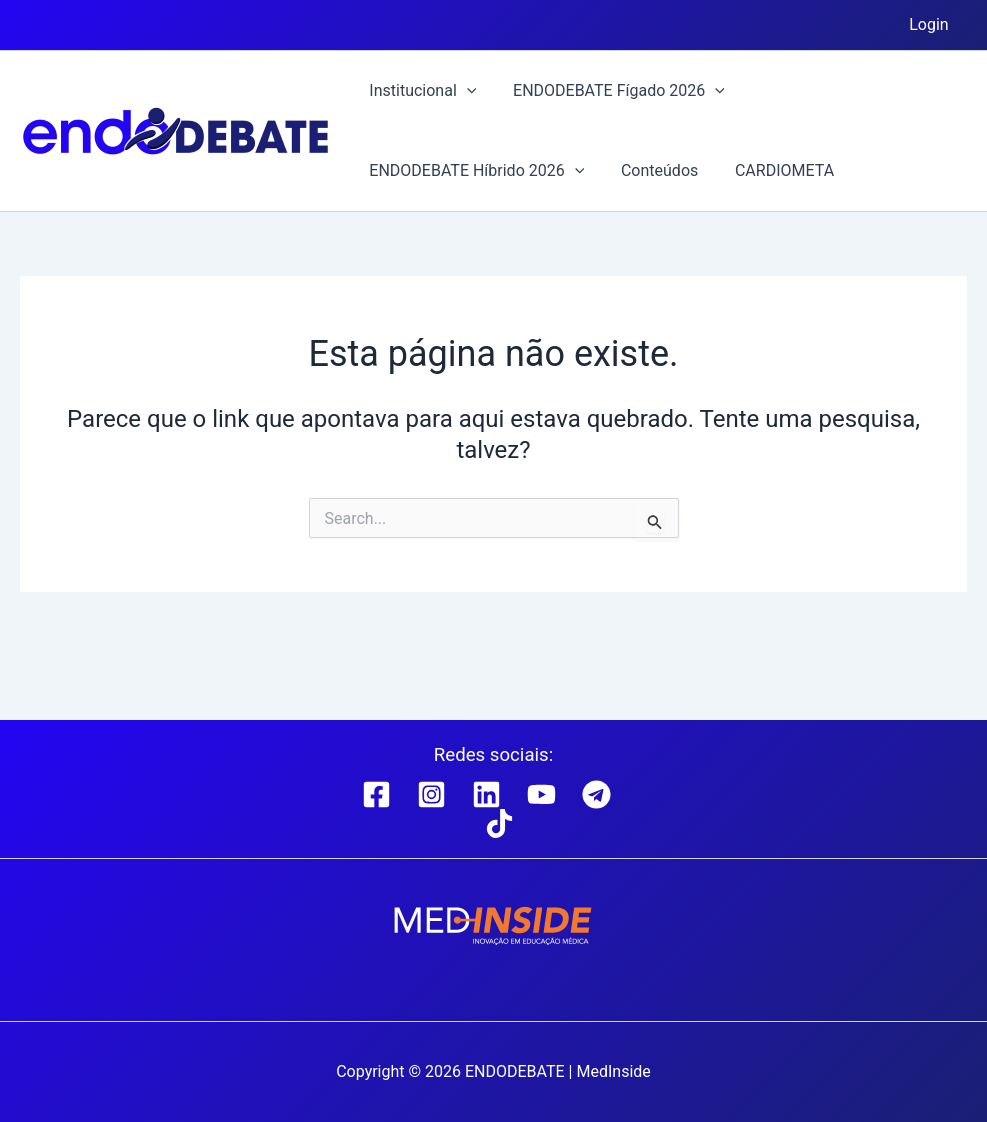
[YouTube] (541, 794)
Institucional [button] (420, 91)
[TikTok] (499, 823)
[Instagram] (431, 794)
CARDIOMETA (772, 170)
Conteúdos (652, 170)
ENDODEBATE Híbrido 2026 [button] (474, 171)
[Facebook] (376, 794)
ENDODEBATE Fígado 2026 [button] (612, 91)
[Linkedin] (486, 794)
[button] (464, 91)
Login (931, 24)
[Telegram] (596, 794)
